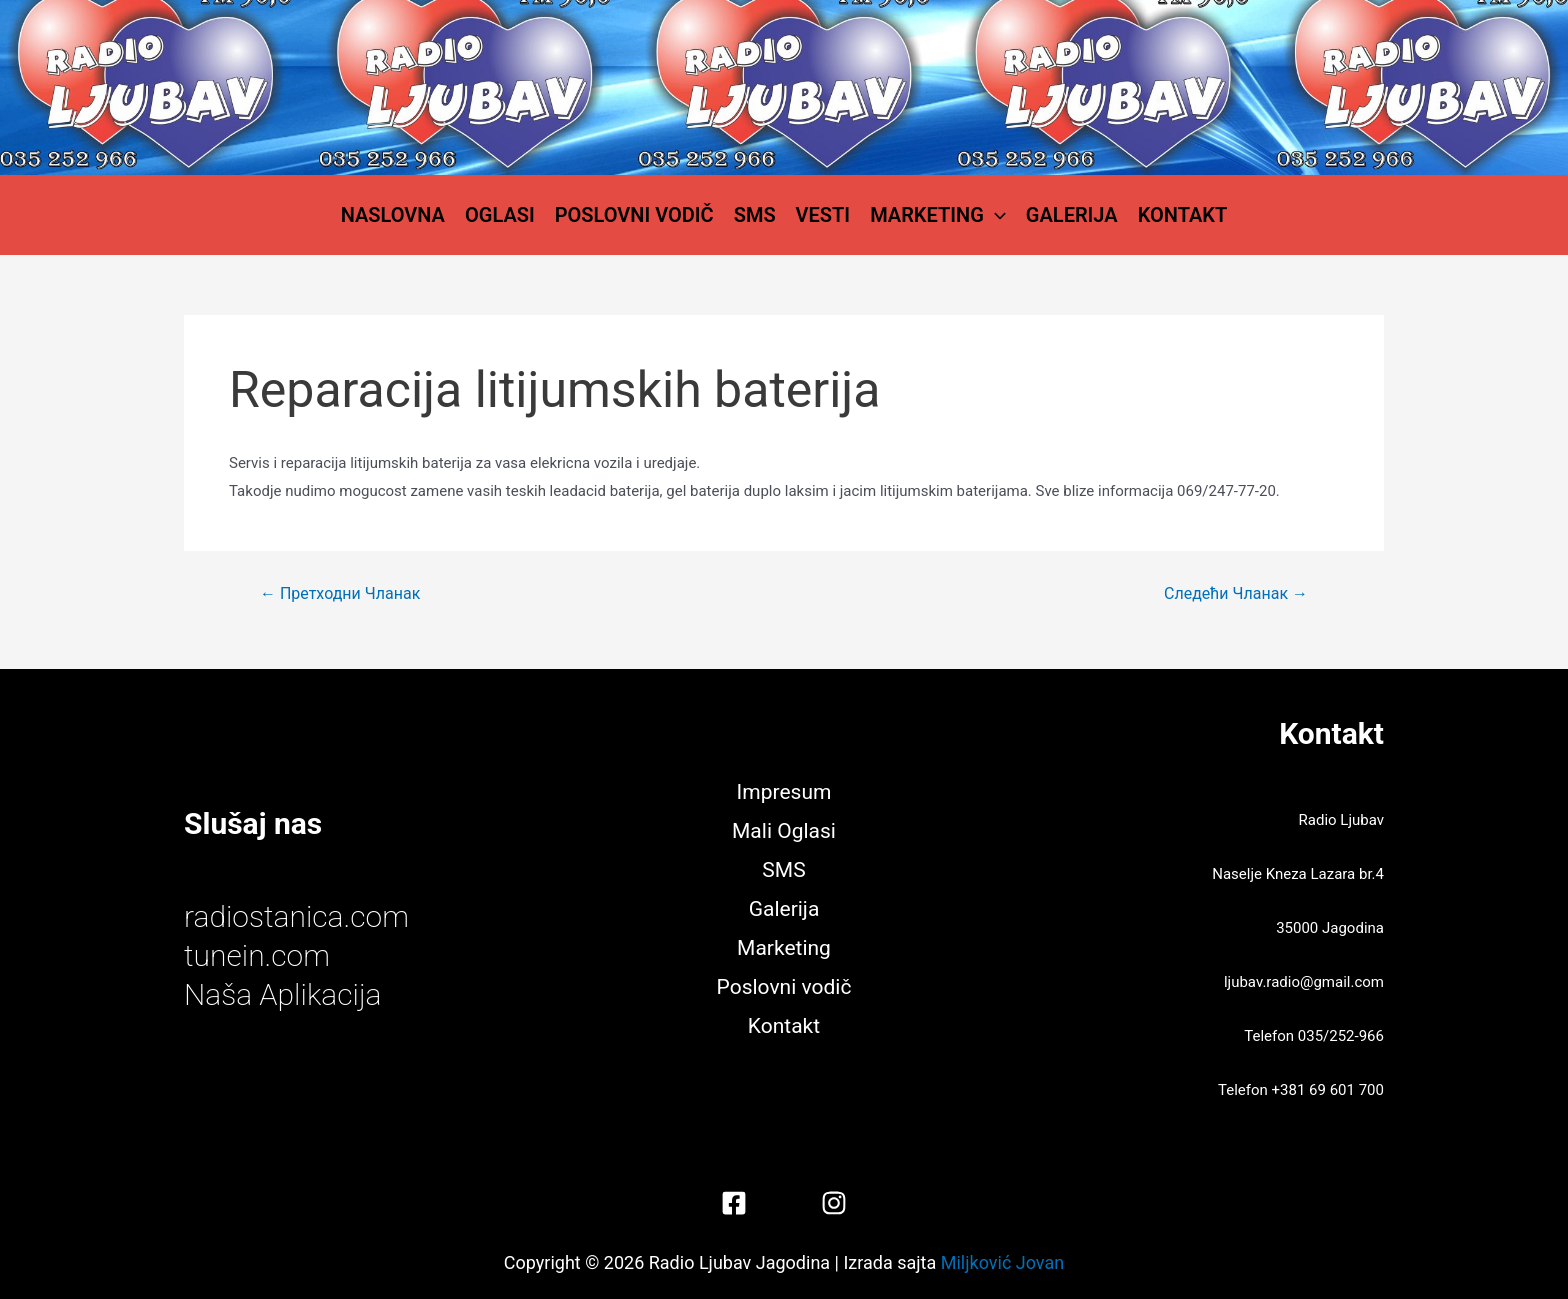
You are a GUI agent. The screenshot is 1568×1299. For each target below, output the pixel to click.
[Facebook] (734, 1203)
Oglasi (500, 215)
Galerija (1072, 215)
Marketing (938, 215)
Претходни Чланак (340, 594)
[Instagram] (834, 1203)
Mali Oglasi (784, 831)
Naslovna (393, 215)
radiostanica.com (296, 916)
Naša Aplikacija (283, 994)
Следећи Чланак (1236, 594)
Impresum (784, 792)
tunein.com (257, 955)
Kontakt (1183, 215)
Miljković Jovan (1002, 1262)
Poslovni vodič (634, 215)
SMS (755, 215)
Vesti (823, 215)
